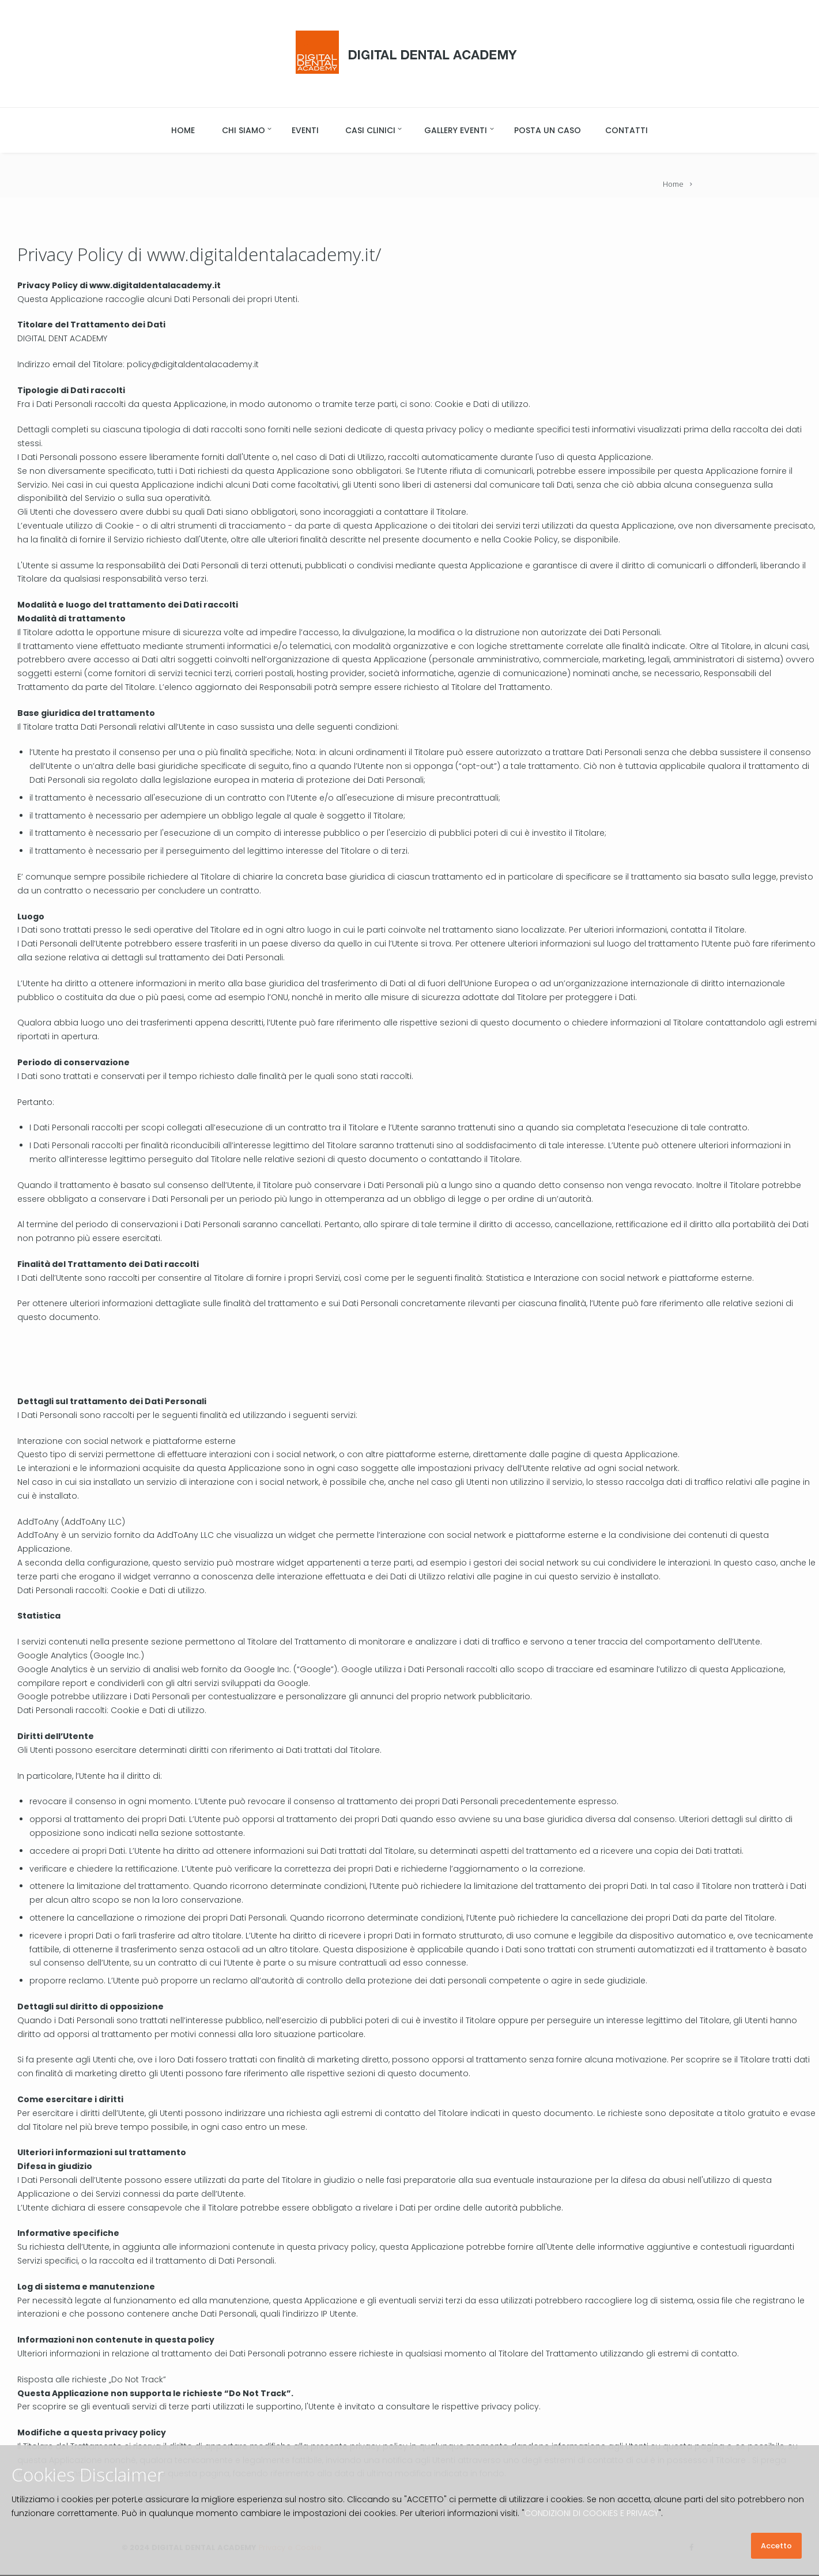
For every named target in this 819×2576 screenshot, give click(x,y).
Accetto (776, 2545)
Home (673, 184)
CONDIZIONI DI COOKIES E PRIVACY (591, 2513)
